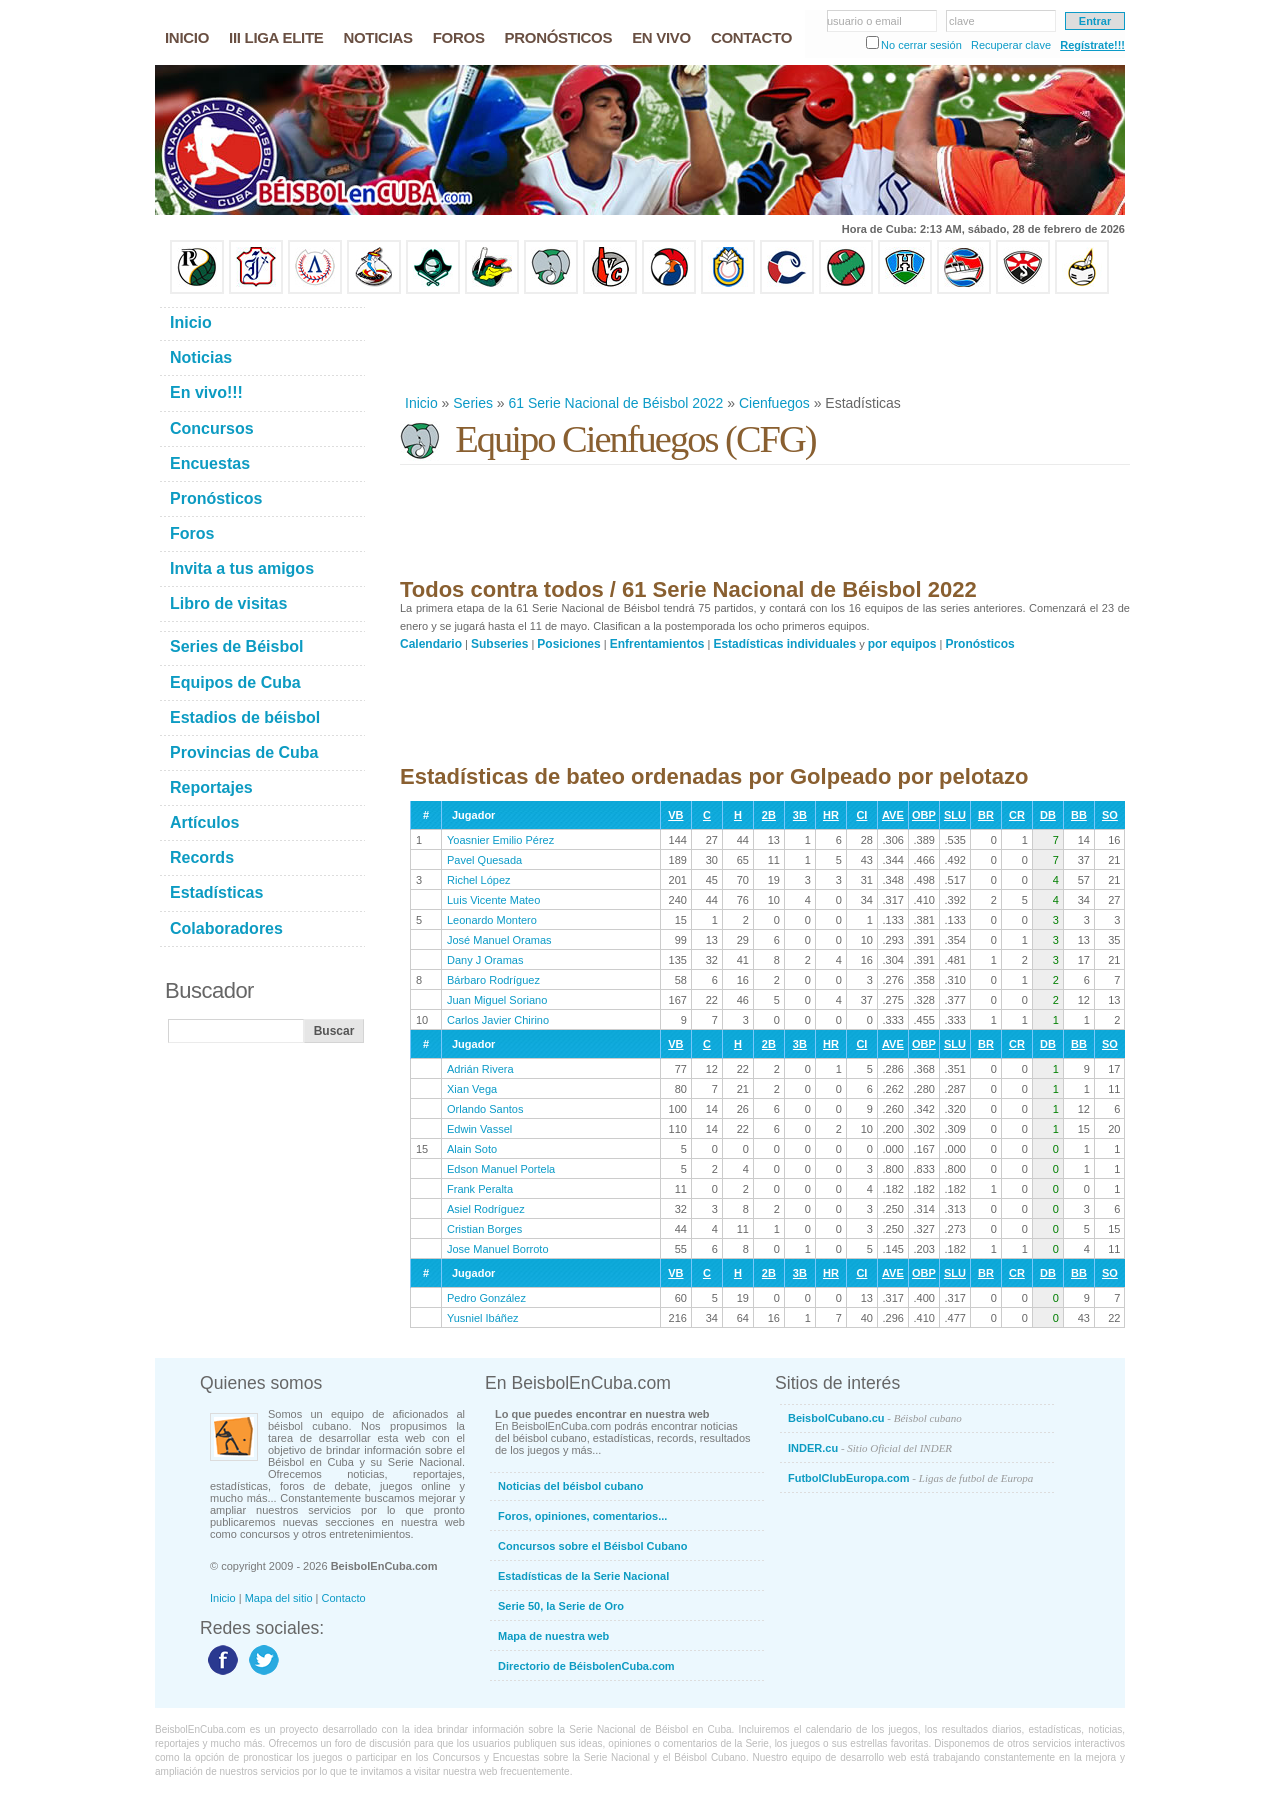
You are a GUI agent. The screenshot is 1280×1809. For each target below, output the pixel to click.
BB (1079, 815)
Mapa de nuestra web (553, 1636)
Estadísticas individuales (784, 644)
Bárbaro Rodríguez (493, 980)
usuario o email (864, 21)
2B (769, 815)
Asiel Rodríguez (486, 1209)
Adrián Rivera (480, 1069)
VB (675, 815)
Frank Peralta (480, 1189)
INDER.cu (870, 1448)
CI (861, 815)
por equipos (902, 644)
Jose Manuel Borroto (498, 1249)
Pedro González (486, 1298)
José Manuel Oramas (499, 940)
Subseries (499, 644)
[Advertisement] (764, 344)
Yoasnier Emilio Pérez (500, 840)
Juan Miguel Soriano (497, 1000)
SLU (955, 815)
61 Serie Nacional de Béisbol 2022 (616, 403)
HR (831, 815)
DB (1048, 815)
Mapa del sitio (279, 1598)
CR (1017, 815)
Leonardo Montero (492, 920)
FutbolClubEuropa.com (910, 1478)
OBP (924, 815)
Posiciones (568, 644)
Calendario (431, 644)
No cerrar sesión (921, 45)
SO (1110, 815)
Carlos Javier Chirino (498, 1020)
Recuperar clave (1011, 45)
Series (473, 403)
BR (986, 815)
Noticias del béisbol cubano (570, 1486)
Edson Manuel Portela (501, 1169)
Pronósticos (979, 644)
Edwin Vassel (479, 1129)
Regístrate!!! (1092, 45)
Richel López (479, 880)
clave (962, 21)
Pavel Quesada (484, 860)
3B (800, 815)
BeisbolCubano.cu (875, 1418)
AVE (893, 815)
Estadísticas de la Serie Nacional (583, 1576)
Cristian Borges (484, 1229)
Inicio (421, 403)
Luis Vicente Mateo (493, 900)
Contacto (344, 1598)
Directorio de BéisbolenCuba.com (586, 1666)
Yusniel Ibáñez (483, 1318)
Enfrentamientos (657, 644)
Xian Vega (472, 1089)
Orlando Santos (485, 1109)
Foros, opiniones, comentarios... (582, 1516)
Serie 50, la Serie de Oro (561, 1606)
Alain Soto (472, 1149)
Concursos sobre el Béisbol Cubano (592, 1546)
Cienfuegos (774, 403)
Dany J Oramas (485, 960)
